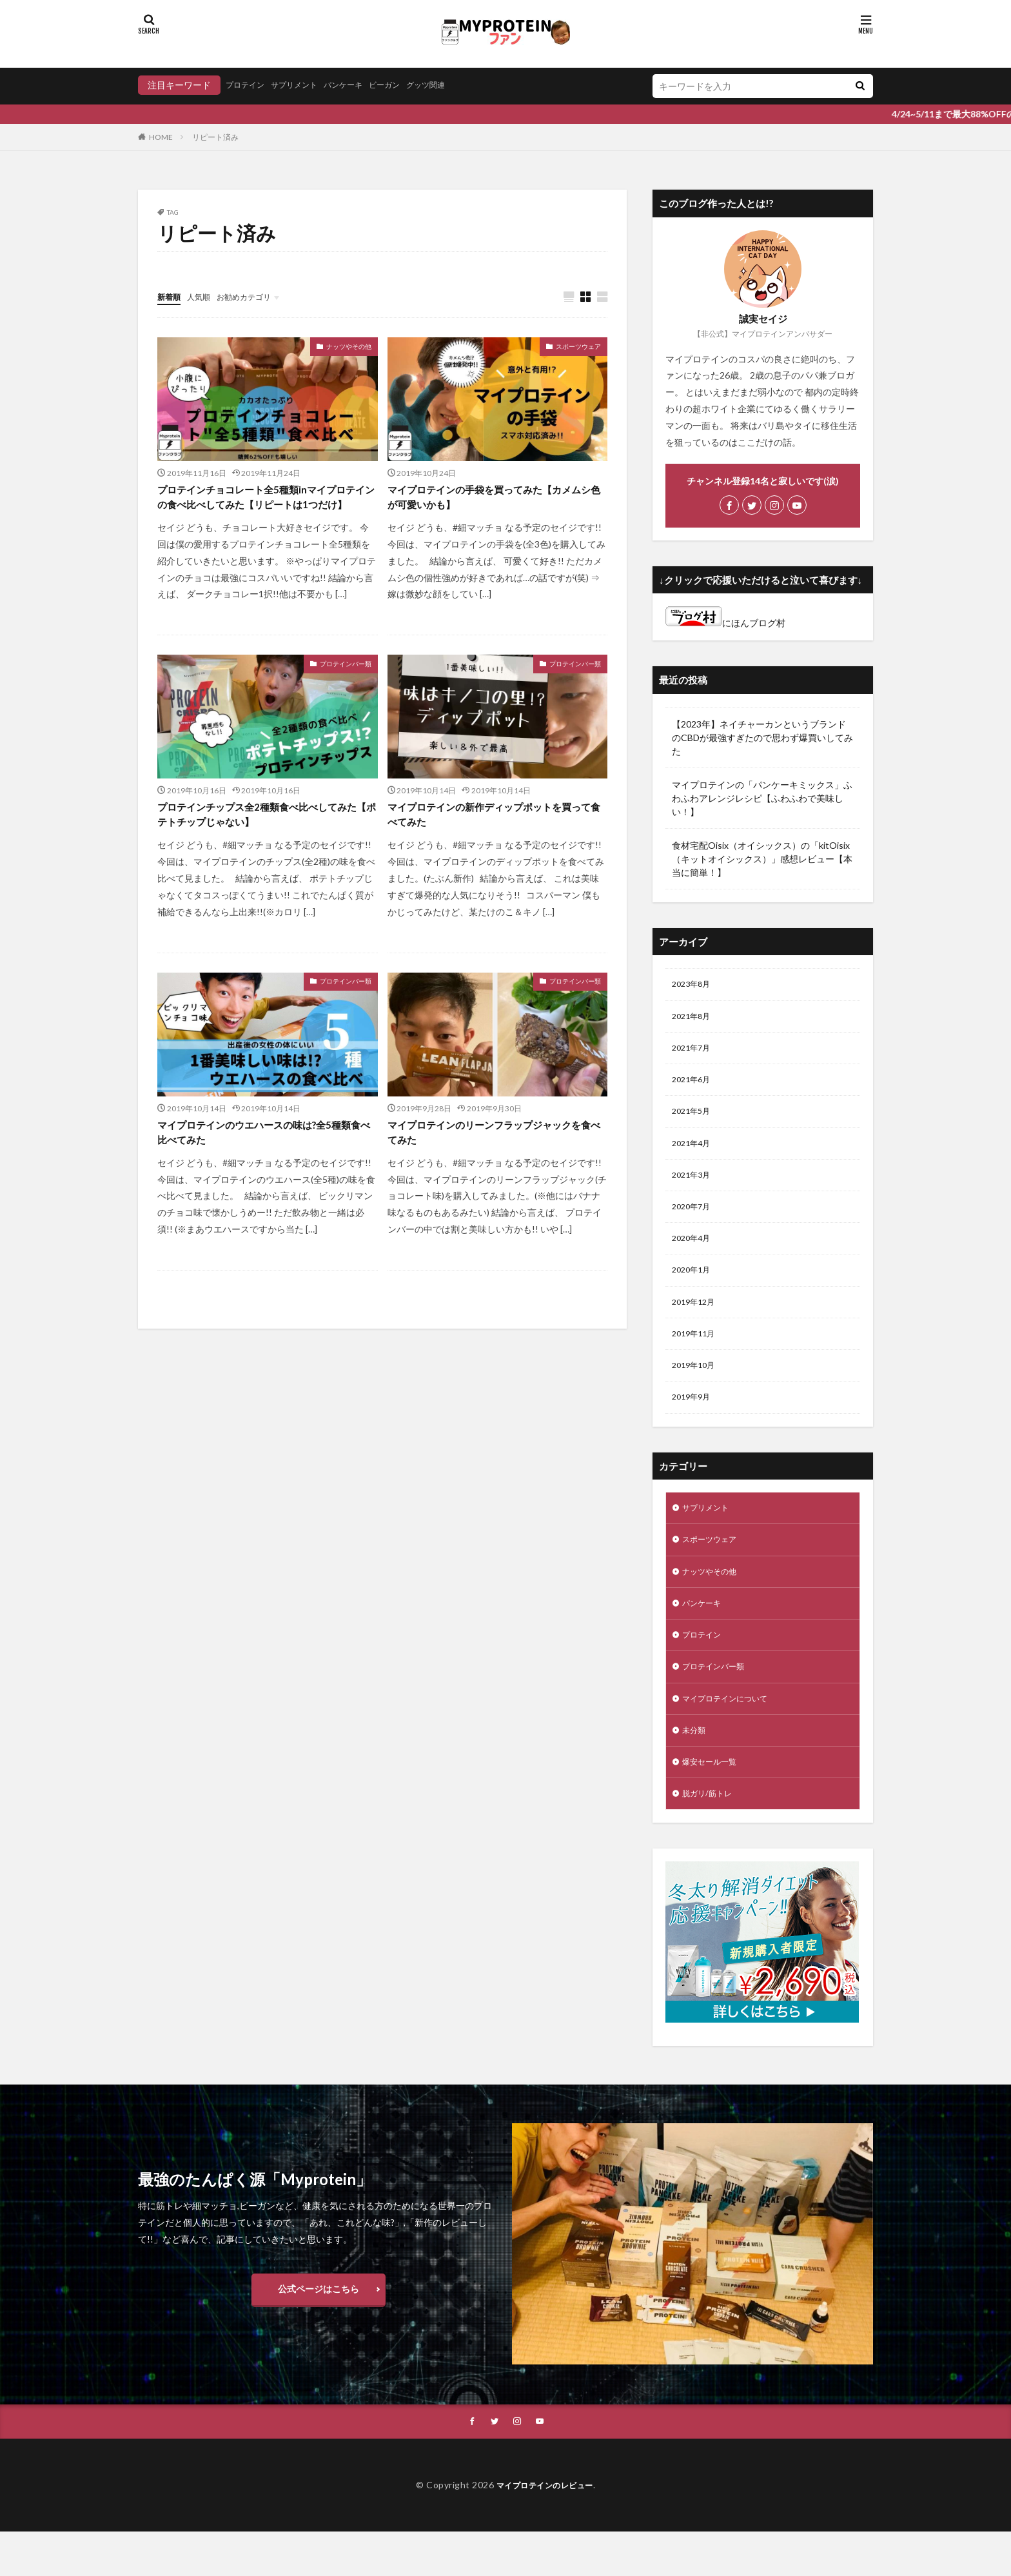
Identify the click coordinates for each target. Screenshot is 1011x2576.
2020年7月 (694, 1219)
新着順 (170, 296)
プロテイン (248, 84)
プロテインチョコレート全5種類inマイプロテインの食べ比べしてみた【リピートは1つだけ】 (263, 508)
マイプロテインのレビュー (545, 2528)
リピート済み (215, 137)
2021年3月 (694, 1186)
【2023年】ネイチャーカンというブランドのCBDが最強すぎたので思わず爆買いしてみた (762, 737)
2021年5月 (694, 1119)
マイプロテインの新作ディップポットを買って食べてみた (492, 840)
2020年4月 (694, 1253)
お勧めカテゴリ (256, 296)
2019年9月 (694, 1421)
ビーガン (407, 84)
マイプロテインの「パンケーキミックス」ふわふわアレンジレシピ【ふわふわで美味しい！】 (762, 798)
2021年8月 (694, 1018)
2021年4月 (694, 1152)
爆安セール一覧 (713, 1802)
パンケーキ (360, 84)
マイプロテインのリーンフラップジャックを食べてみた (492, 1162)
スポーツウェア (578, 347)
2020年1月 (694, 1287)
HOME (161, 137)
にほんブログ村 (725, 622)
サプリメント (304, 84)
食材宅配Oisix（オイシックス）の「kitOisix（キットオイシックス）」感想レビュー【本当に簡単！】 (762, 859)
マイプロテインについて (731, 1735)
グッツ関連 (454, 84)
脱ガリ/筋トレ (711, 1835)
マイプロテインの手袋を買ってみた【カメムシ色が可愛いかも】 (492, 500)
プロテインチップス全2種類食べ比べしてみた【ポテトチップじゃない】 (265, 840)
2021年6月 (694, 1085)
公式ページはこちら (318, 2331)
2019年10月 (696, 1387)
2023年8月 (694, 985)
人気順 (204, 296)
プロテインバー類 (345, 686)
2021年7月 (694, 1052)
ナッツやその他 (348, 347)
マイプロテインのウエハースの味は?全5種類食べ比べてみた (261, 1162)
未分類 (695, 1768)
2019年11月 (696, 1354)
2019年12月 (696, 1320)
